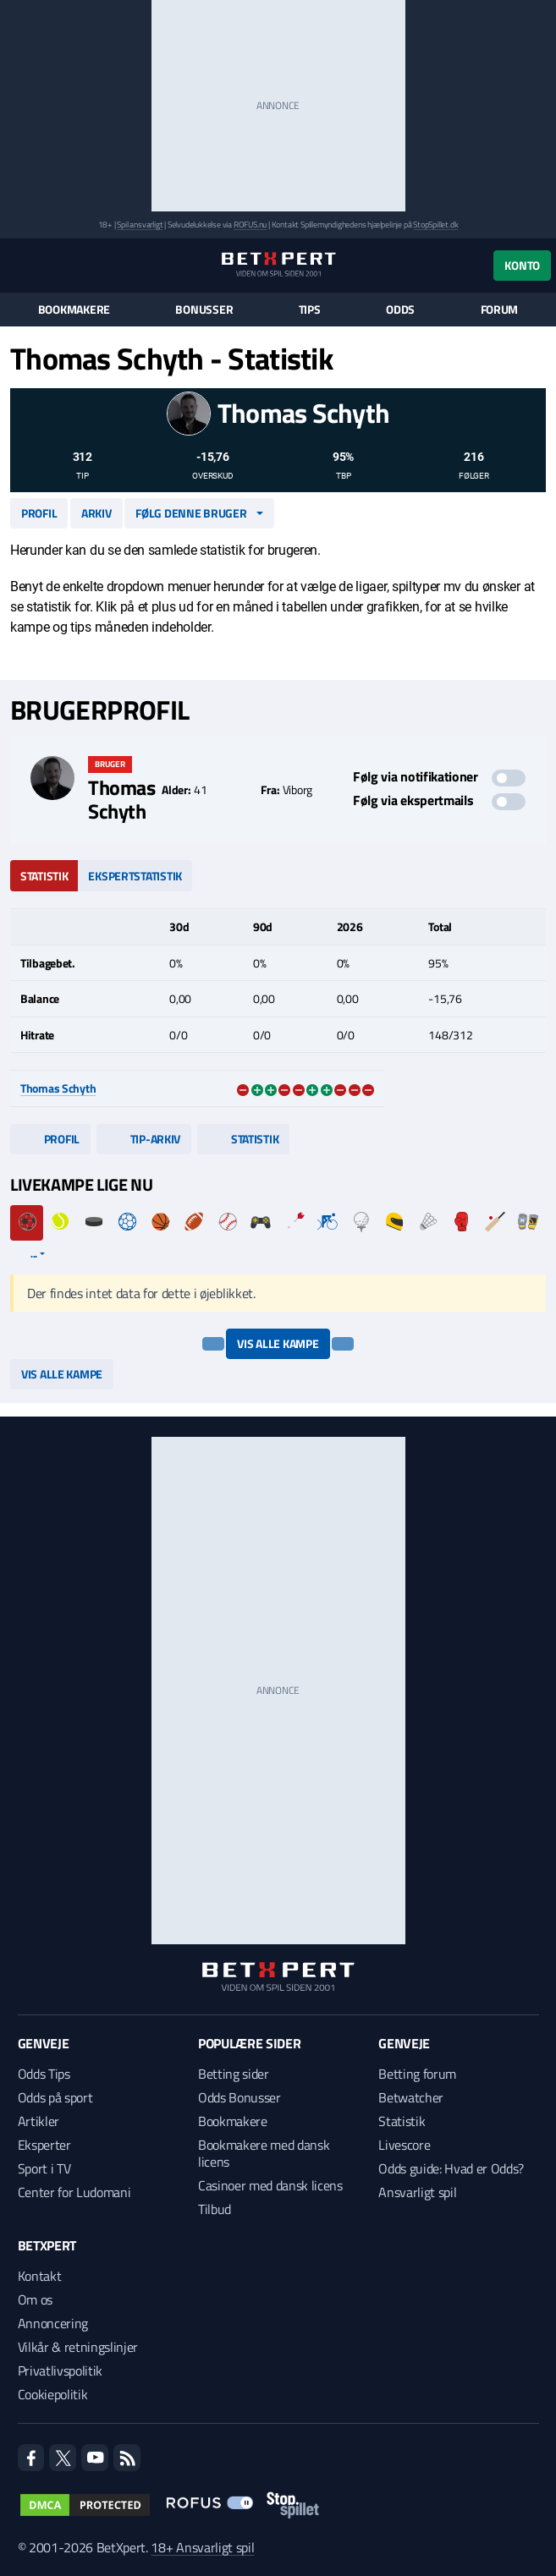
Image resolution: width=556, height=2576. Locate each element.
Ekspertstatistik (135, 876)
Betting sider (233, 2074)
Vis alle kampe (277, 1343)
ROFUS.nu (250, 224)
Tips (310, 309)
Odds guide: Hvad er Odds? (451, 2168)
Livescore (404, 2145)
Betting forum (417, 2074)
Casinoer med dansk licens (270, 2185)
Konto (522, 265)
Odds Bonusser (239, 2097)
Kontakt (40, 2276)
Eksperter (44, 2145)
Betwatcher (410, 2097)
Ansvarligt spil (417, 2192)
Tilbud (214, 2209)
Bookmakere (74, 309)
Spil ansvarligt (139, 224)
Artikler (38, 2121)
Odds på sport (55, 2097)
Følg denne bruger (190, 513)
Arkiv (96, 513)
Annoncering (53, 2323)
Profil (39, 513)
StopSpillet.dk (435, 224)
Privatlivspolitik (60, 2370)
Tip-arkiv (143, 1139)
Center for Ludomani (74, 2192)
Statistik (44, 876)
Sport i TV (44, 2168)
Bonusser (204, 309)
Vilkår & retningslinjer (78, 2347)
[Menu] (19, 265)
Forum (500, 309)
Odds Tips (44, 2074)
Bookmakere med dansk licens (264, 2153)
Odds (400, 309)
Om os (35, 2299)
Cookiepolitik (53, 2394)
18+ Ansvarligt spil (202, 2547)
